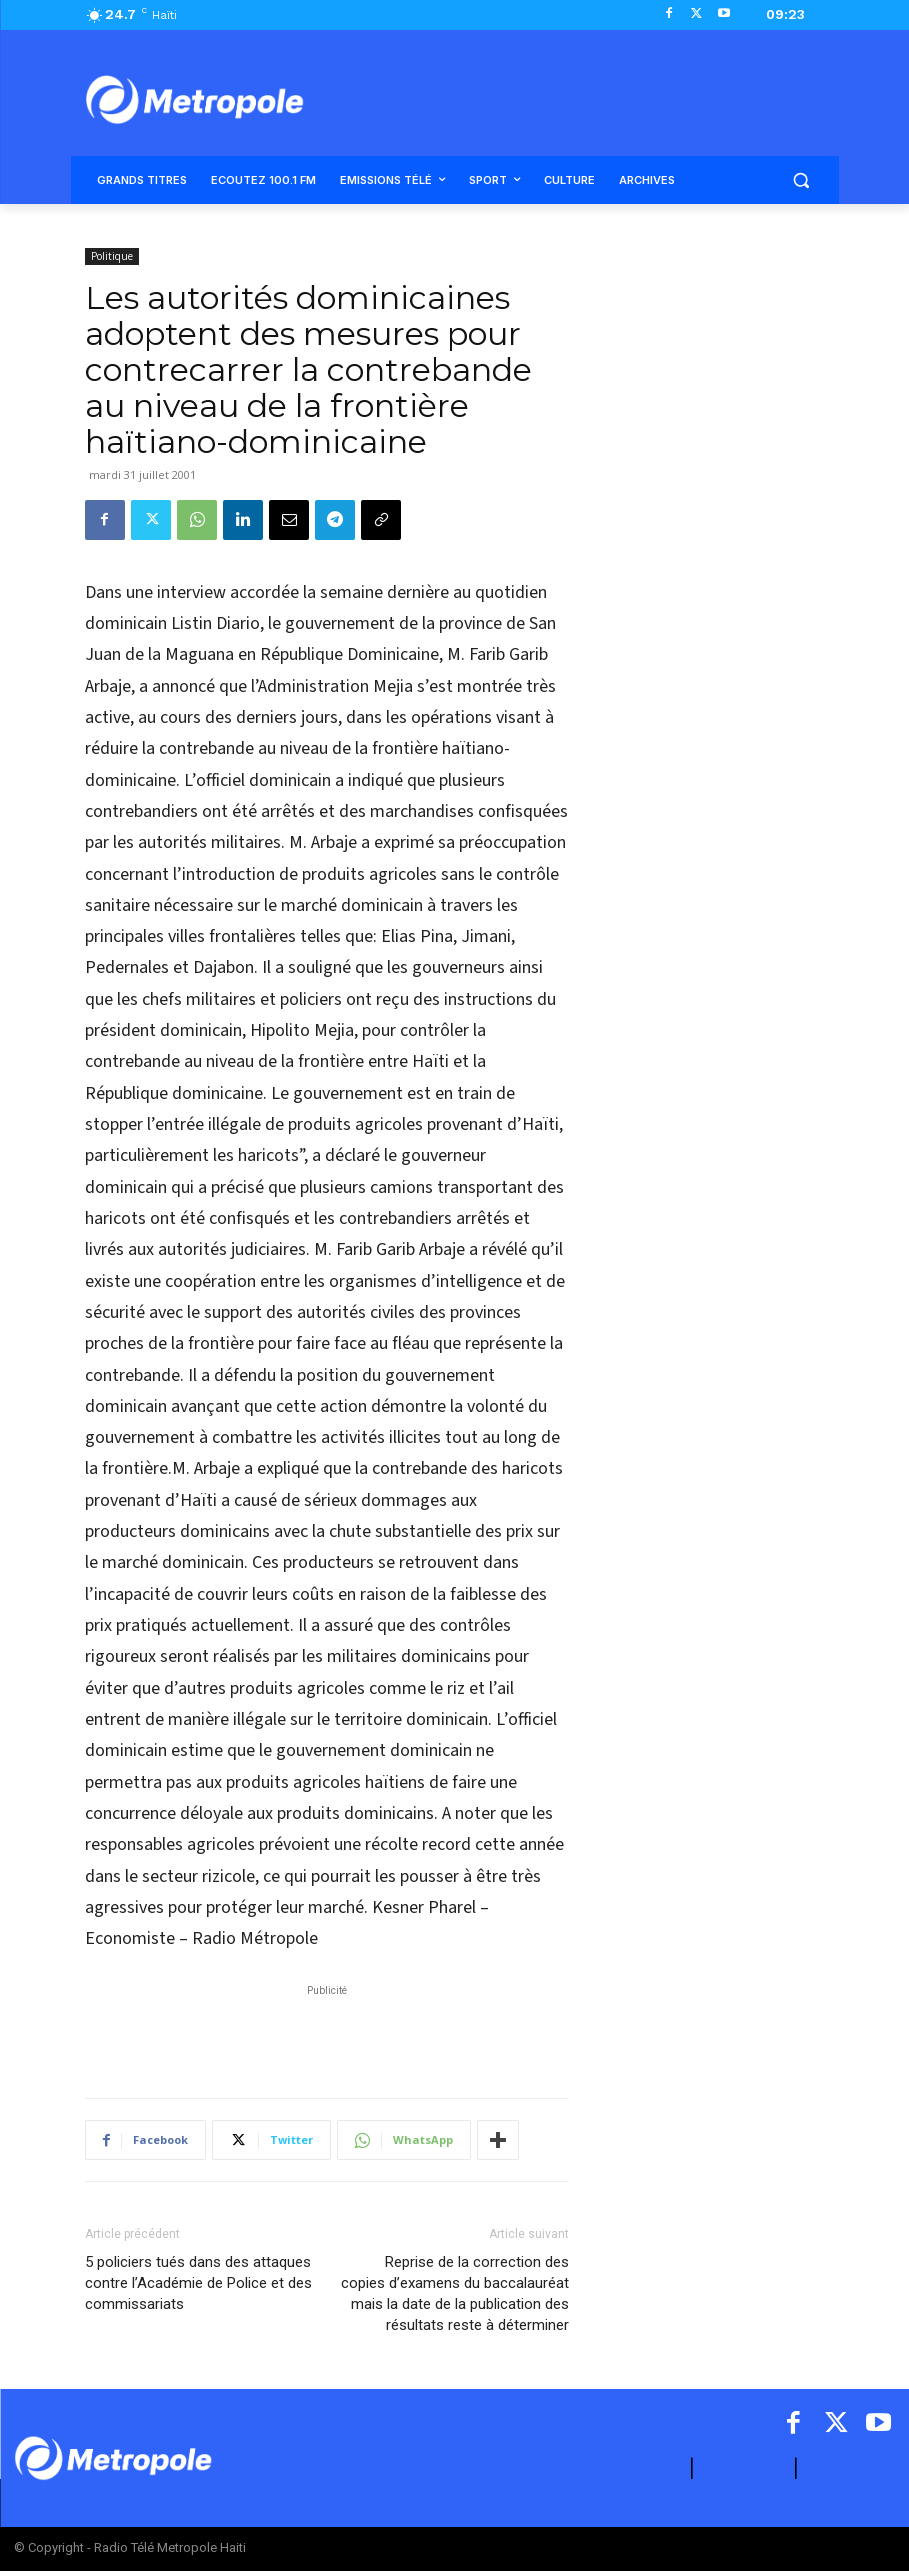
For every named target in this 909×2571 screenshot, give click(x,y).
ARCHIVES (849, 2468)
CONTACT (744, 2468)
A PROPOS (640, 2468)
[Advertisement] (327, 2031)
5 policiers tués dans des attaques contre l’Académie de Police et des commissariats (198, 2283)
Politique (112, 256)
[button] (801, 180)
